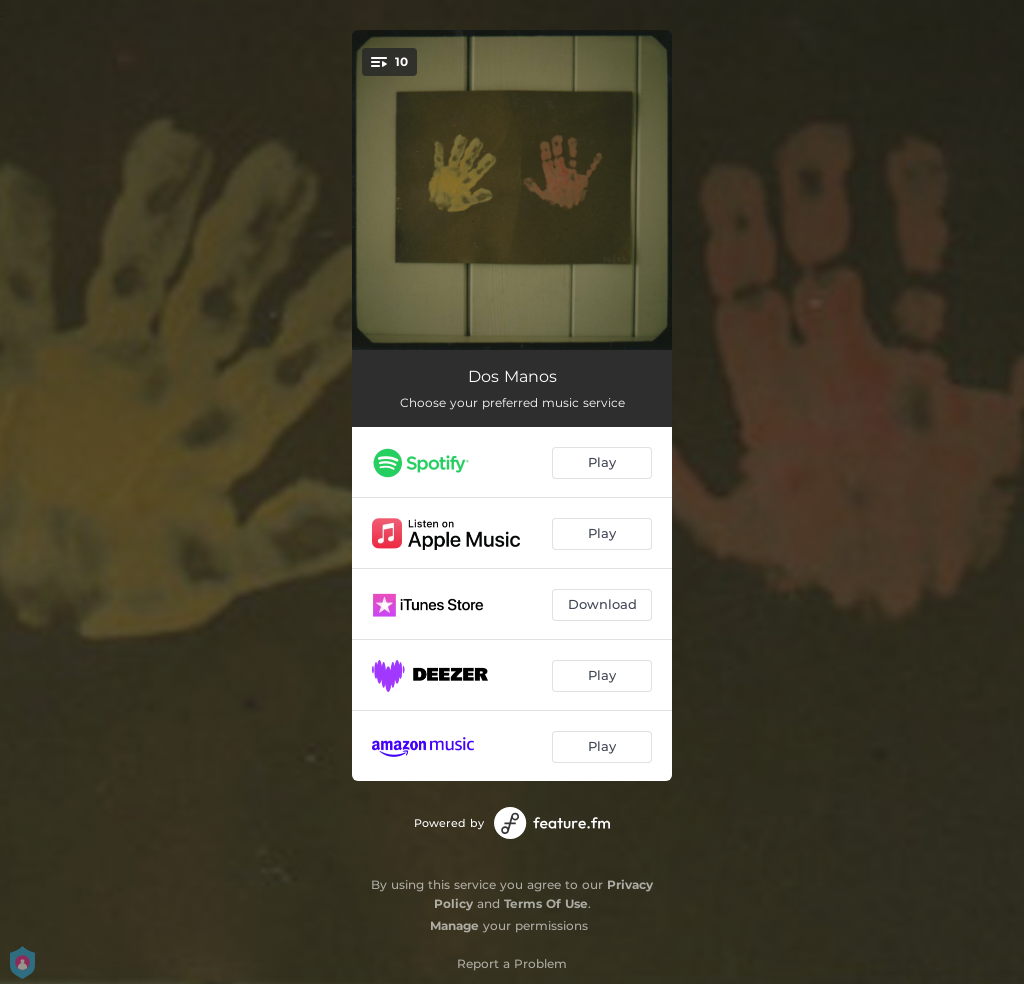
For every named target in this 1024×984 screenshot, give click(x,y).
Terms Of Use (546, 903)
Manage (454, 925)
